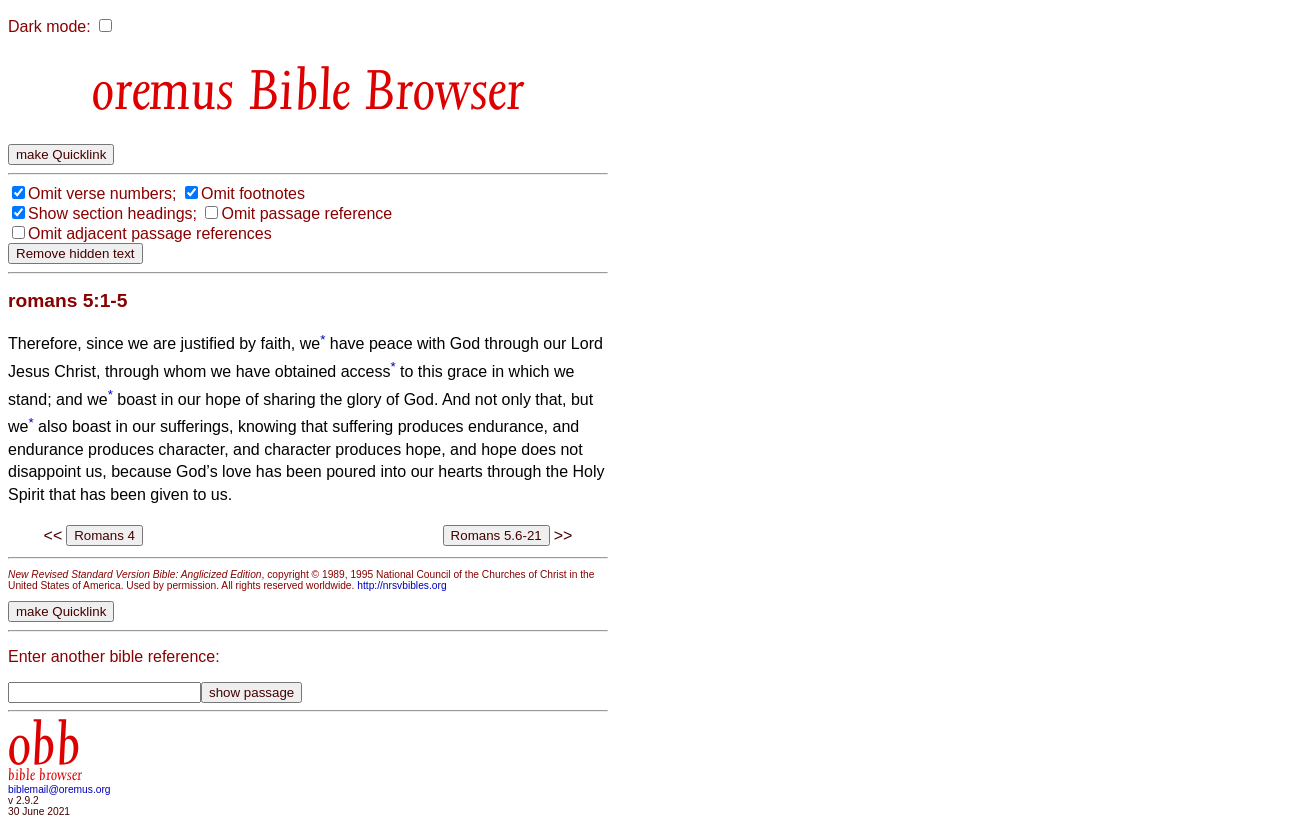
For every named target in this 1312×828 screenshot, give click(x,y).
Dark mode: (49, 26)
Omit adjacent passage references (150, 233)
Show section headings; (112, 213)
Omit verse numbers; (102, 193)
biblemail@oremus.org (59, 789)
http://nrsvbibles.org (401, 585)
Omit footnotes (253, 193)
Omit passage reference (306, 213)
